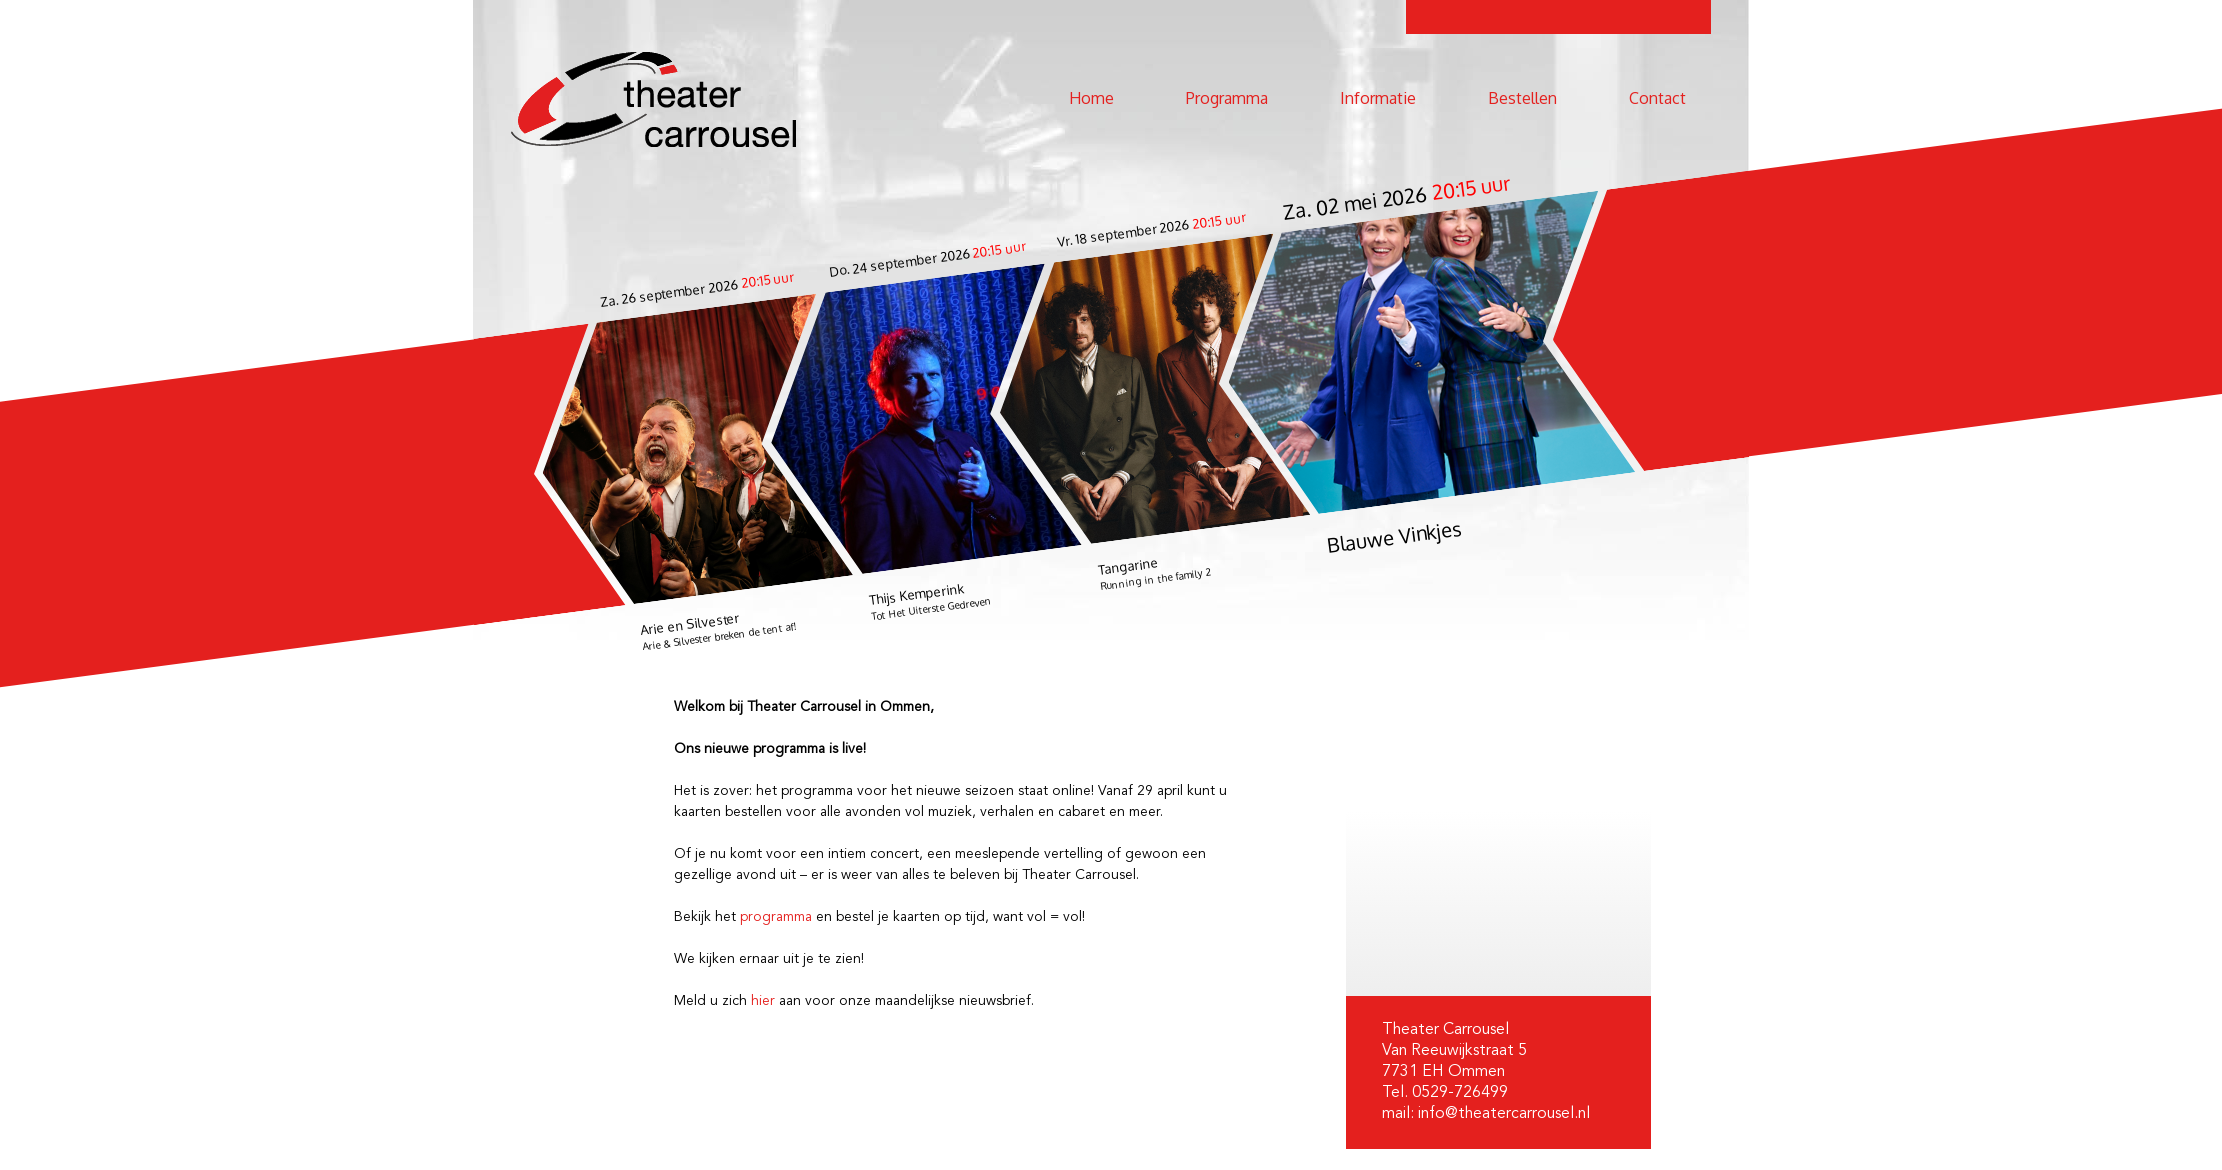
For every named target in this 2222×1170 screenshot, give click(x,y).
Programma (1227, 98)
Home (1091, 98)
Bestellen (1522, 98)
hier (763, 1001)
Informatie (1378, 98)
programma (776, 917)
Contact (1657, 98)
